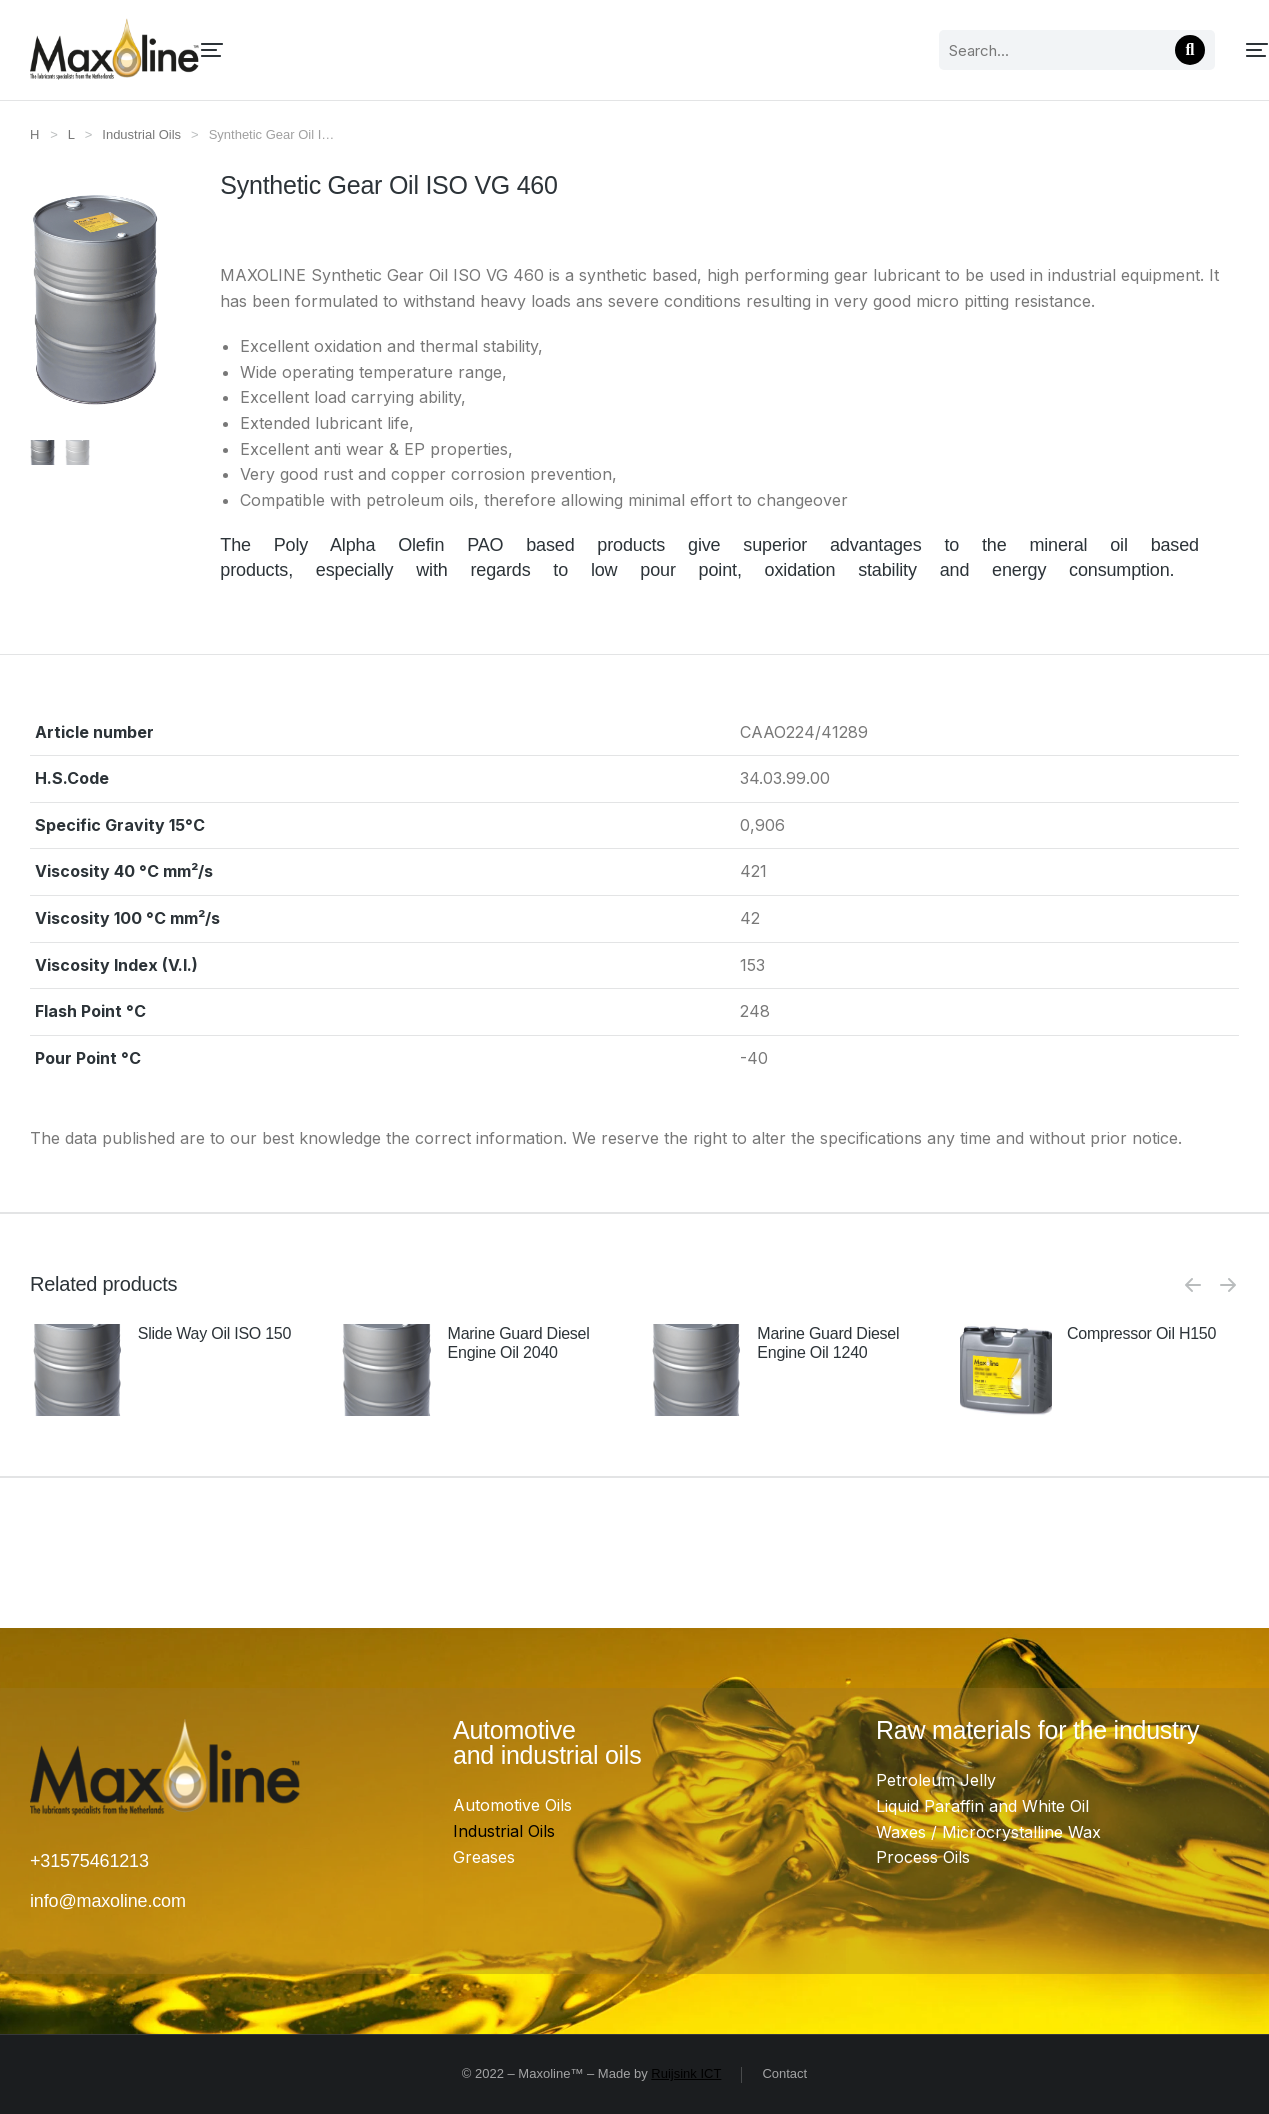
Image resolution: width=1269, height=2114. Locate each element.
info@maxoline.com (108, 1901)
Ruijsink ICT (686, 2073)
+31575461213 (89, 1861)
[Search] (988, 50)
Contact (784, 2073)
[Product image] (77, 1370)
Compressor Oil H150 (1141, 1333)
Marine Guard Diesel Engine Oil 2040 (519, 1343)
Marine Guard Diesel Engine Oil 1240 (828, 1343)
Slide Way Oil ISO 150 (214, 1333)
